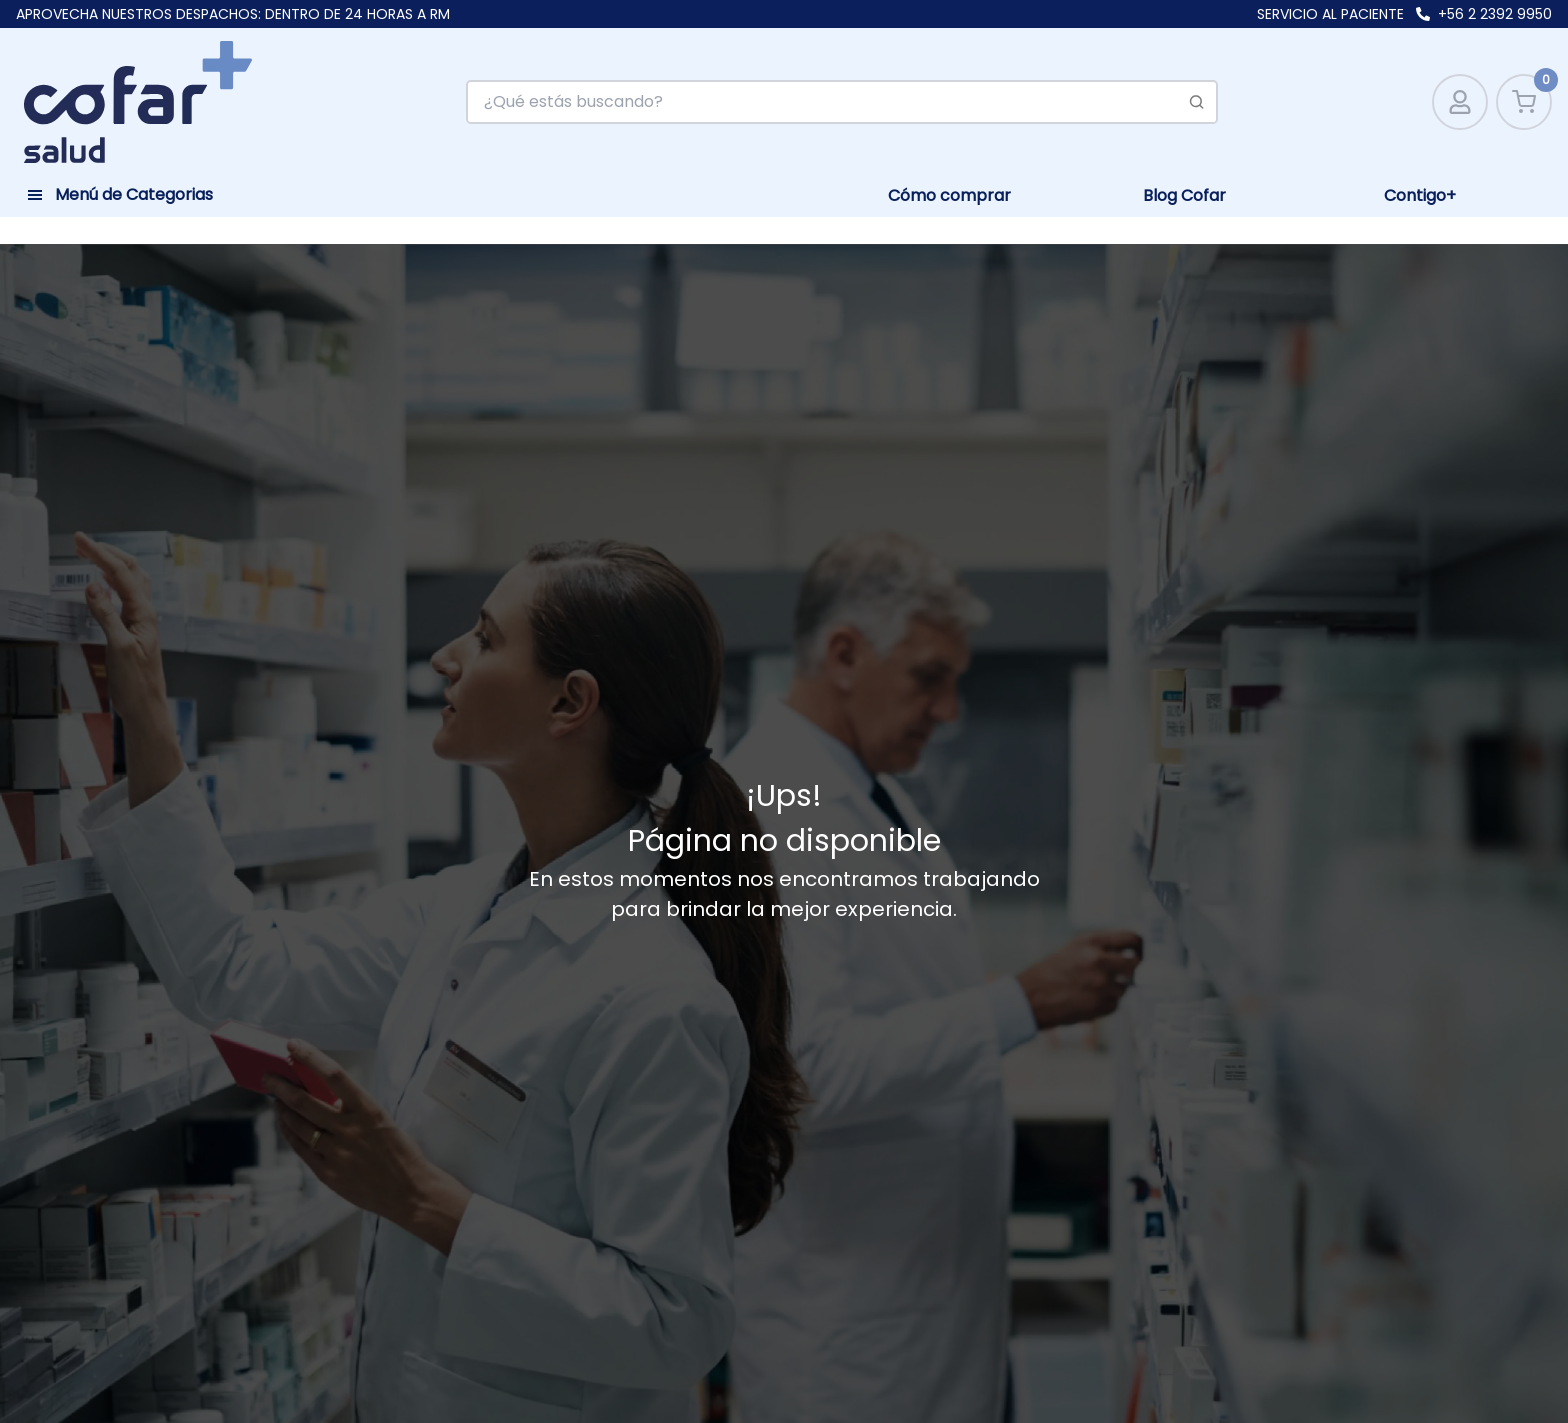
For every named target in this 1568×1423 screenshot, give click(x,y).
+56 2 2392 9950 (1495, 14)
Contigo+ (1420, 195)
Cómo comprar (949, 195)
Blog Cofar (1184, 195)
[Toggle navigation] (120, 191)
